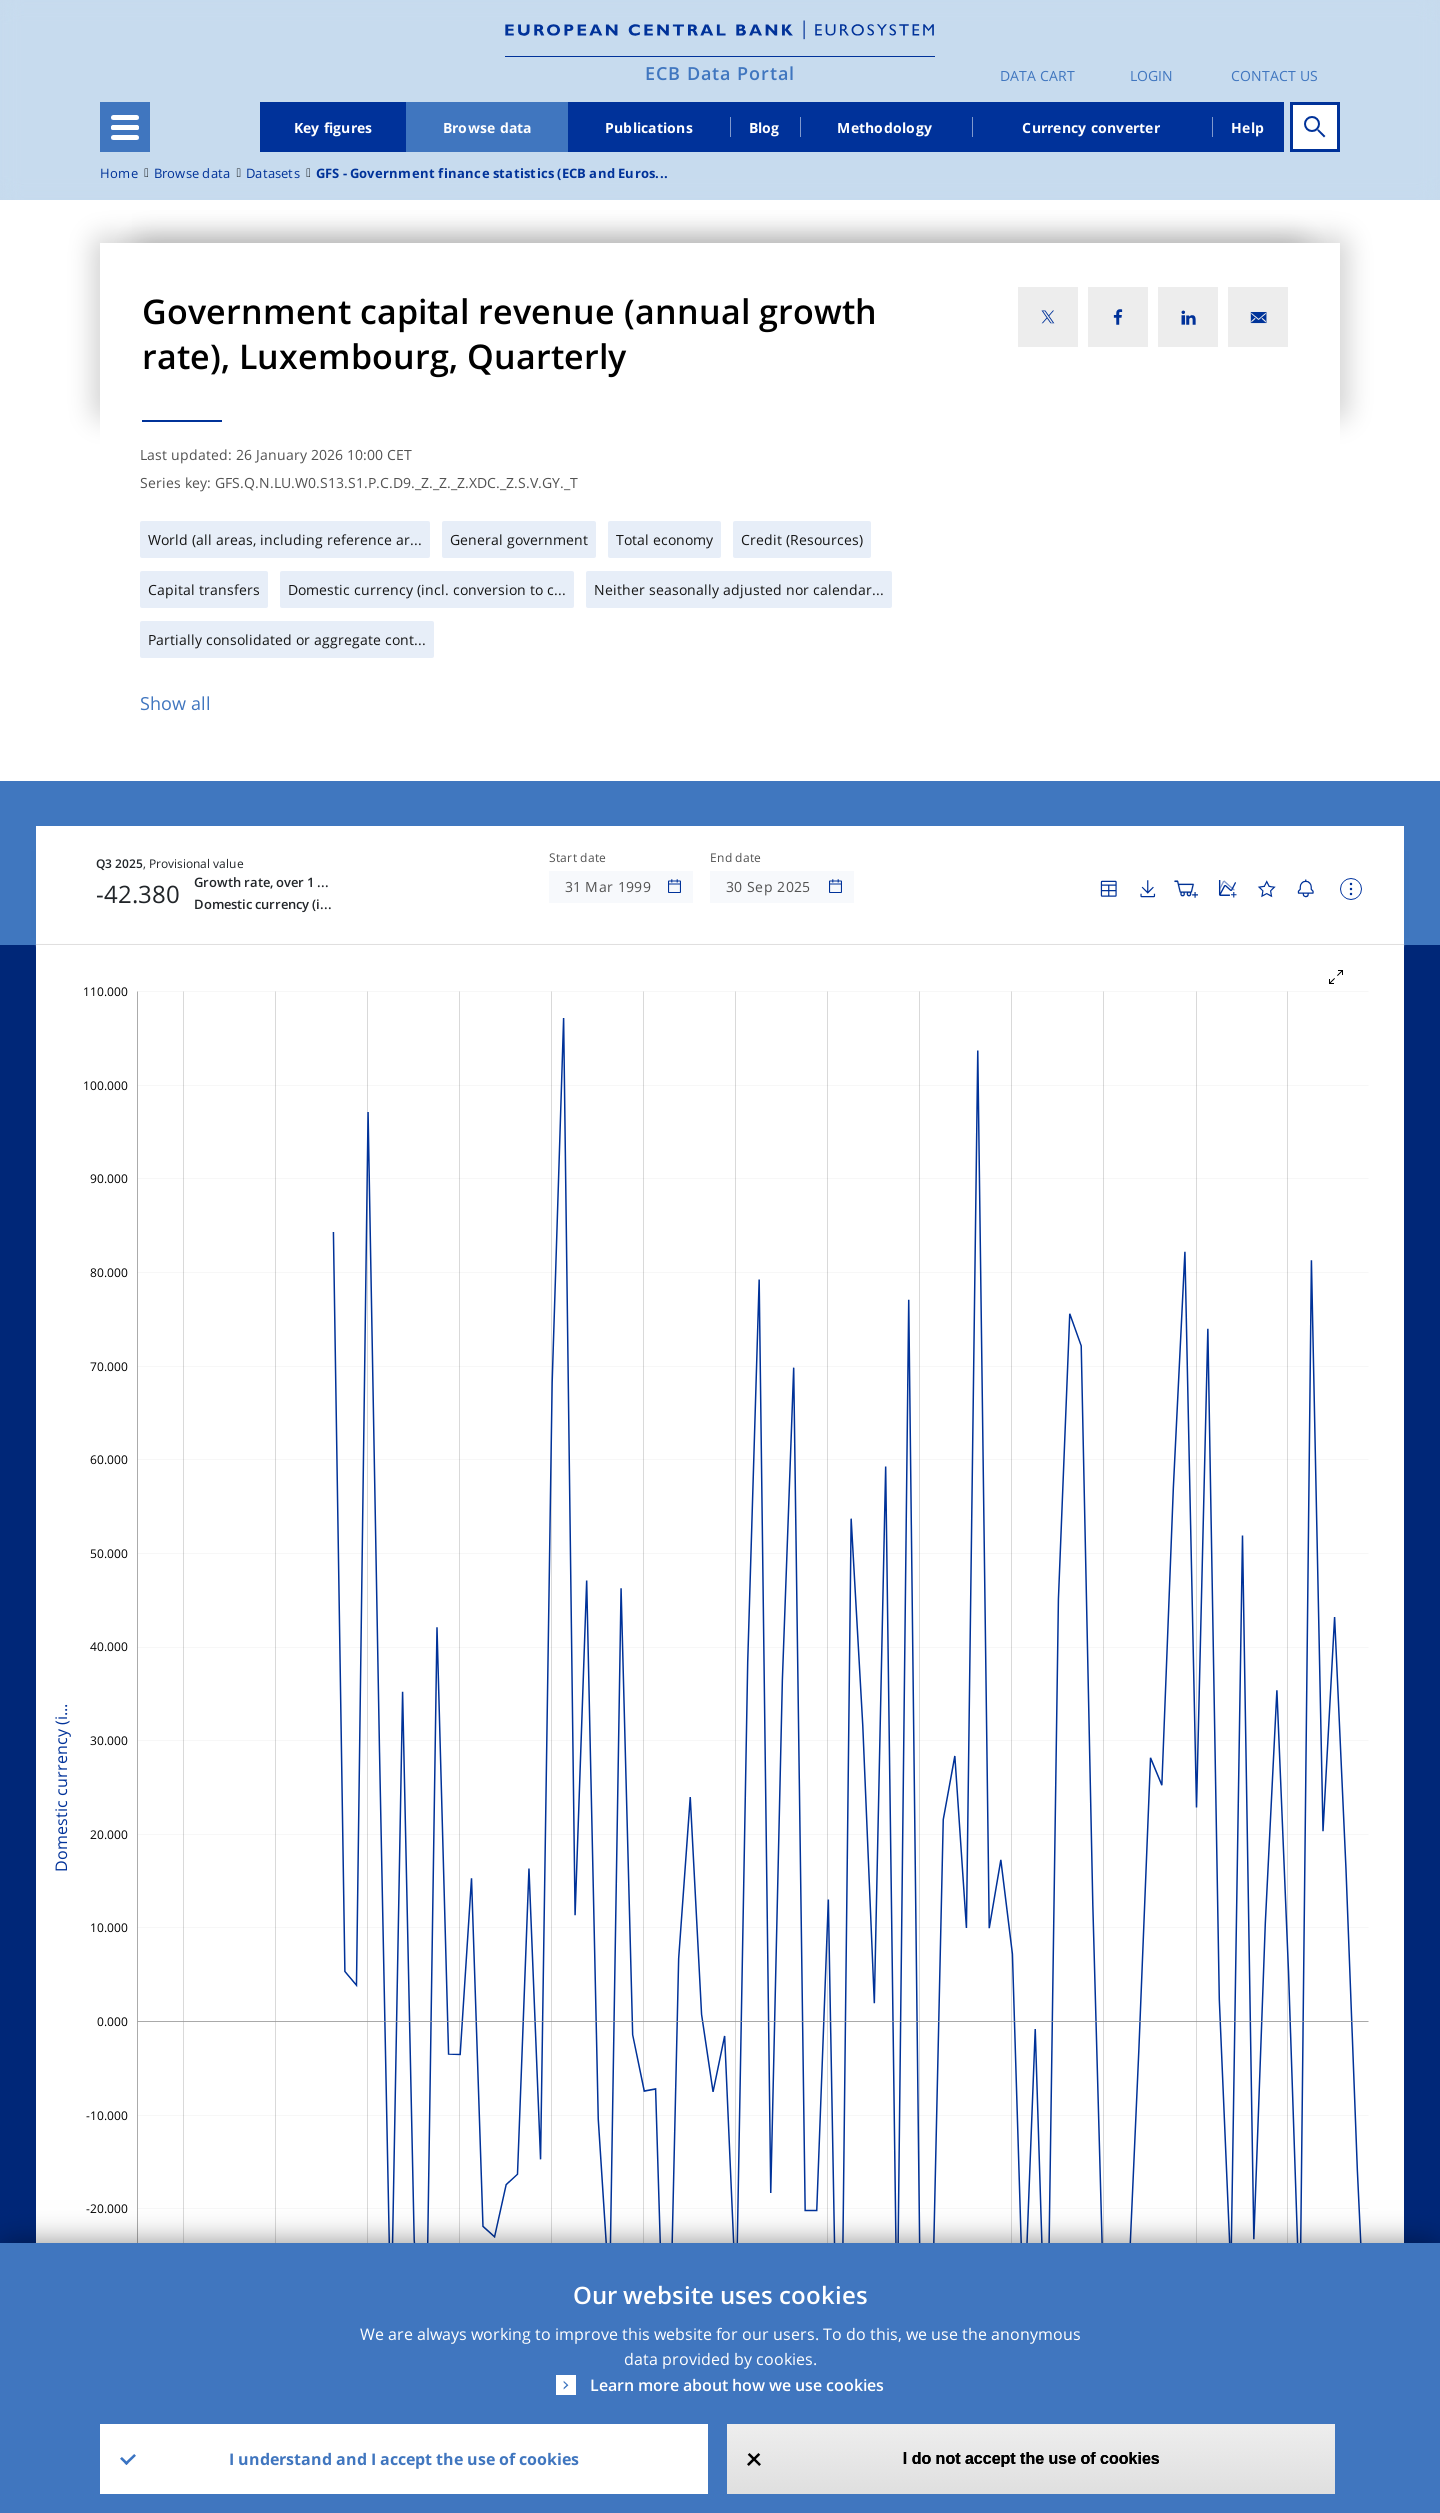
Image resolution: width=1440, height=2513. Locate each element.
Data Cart (1037, 75)
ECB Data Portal (720, 73)
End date (736, 858)
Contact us (1274, 75)
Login (1151, 75)
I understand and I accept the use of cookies (404, 2459)
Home (119, 173)
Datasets (273, 173)
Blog (764, 127)
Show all (175, 703)
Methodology (884, 127)
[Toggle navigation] (125, 127)
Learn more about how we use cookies (737, 2385)
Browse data (487, 127)
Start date (578, 858)
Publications (649, 127)
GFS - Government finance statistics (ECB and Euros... (492, 173)
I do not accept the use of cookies (1031, 2458)
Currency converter (1091, 127)
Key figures (333, 127)
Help (1247, 127)
